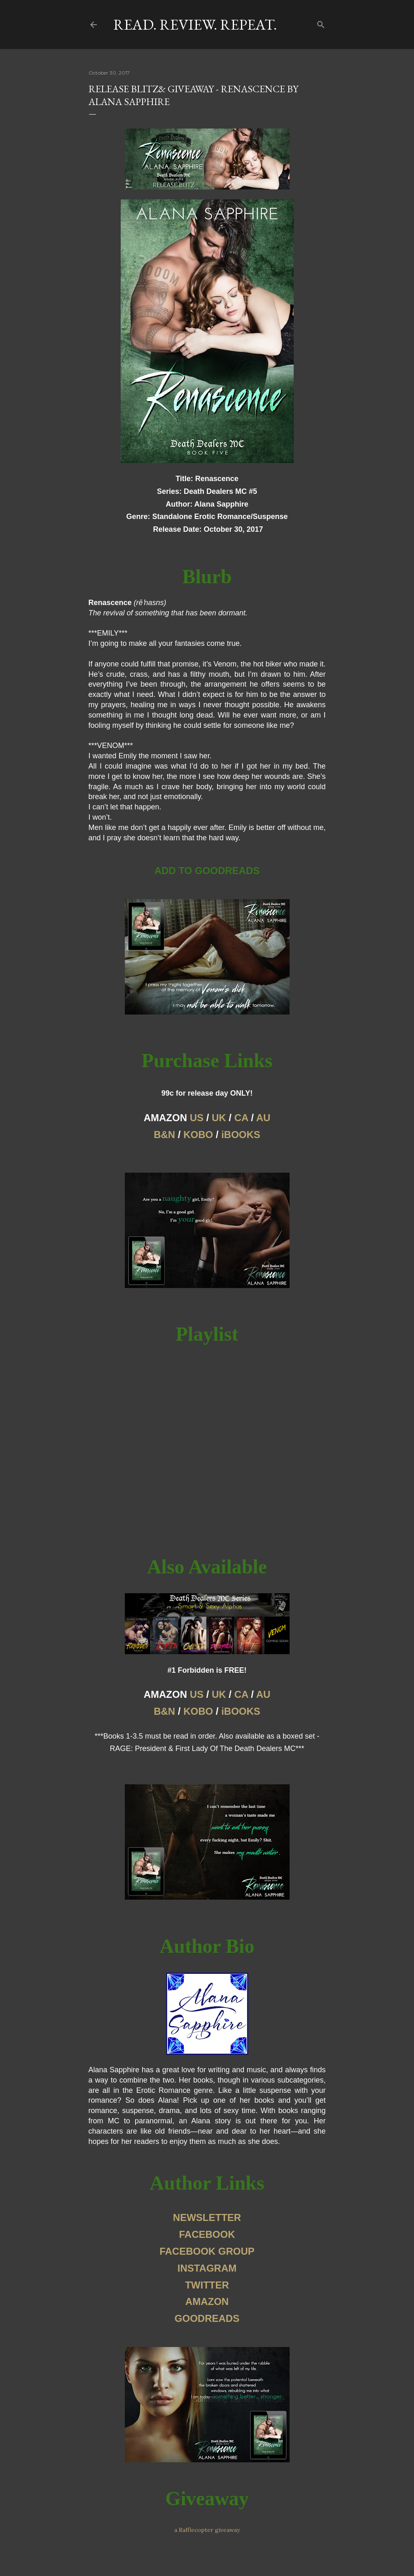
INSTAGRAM (207, 2268)
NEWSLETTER (207, 2217)
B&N (164, 1134)
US (196, 1117)
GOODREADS (207, 2318)
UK (219, 1117)
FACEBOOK (207, 2234)
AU (263, 1117)
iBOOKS (240, 1134)
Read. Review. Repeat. (195, 24)
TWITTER (207, 2285)
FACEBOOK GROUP (207, 2251)
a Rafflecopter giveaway (207, 2530)
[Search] (321, 23)
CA (241, 1117)
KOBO (198, 1134)
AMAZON (207, 2301)
